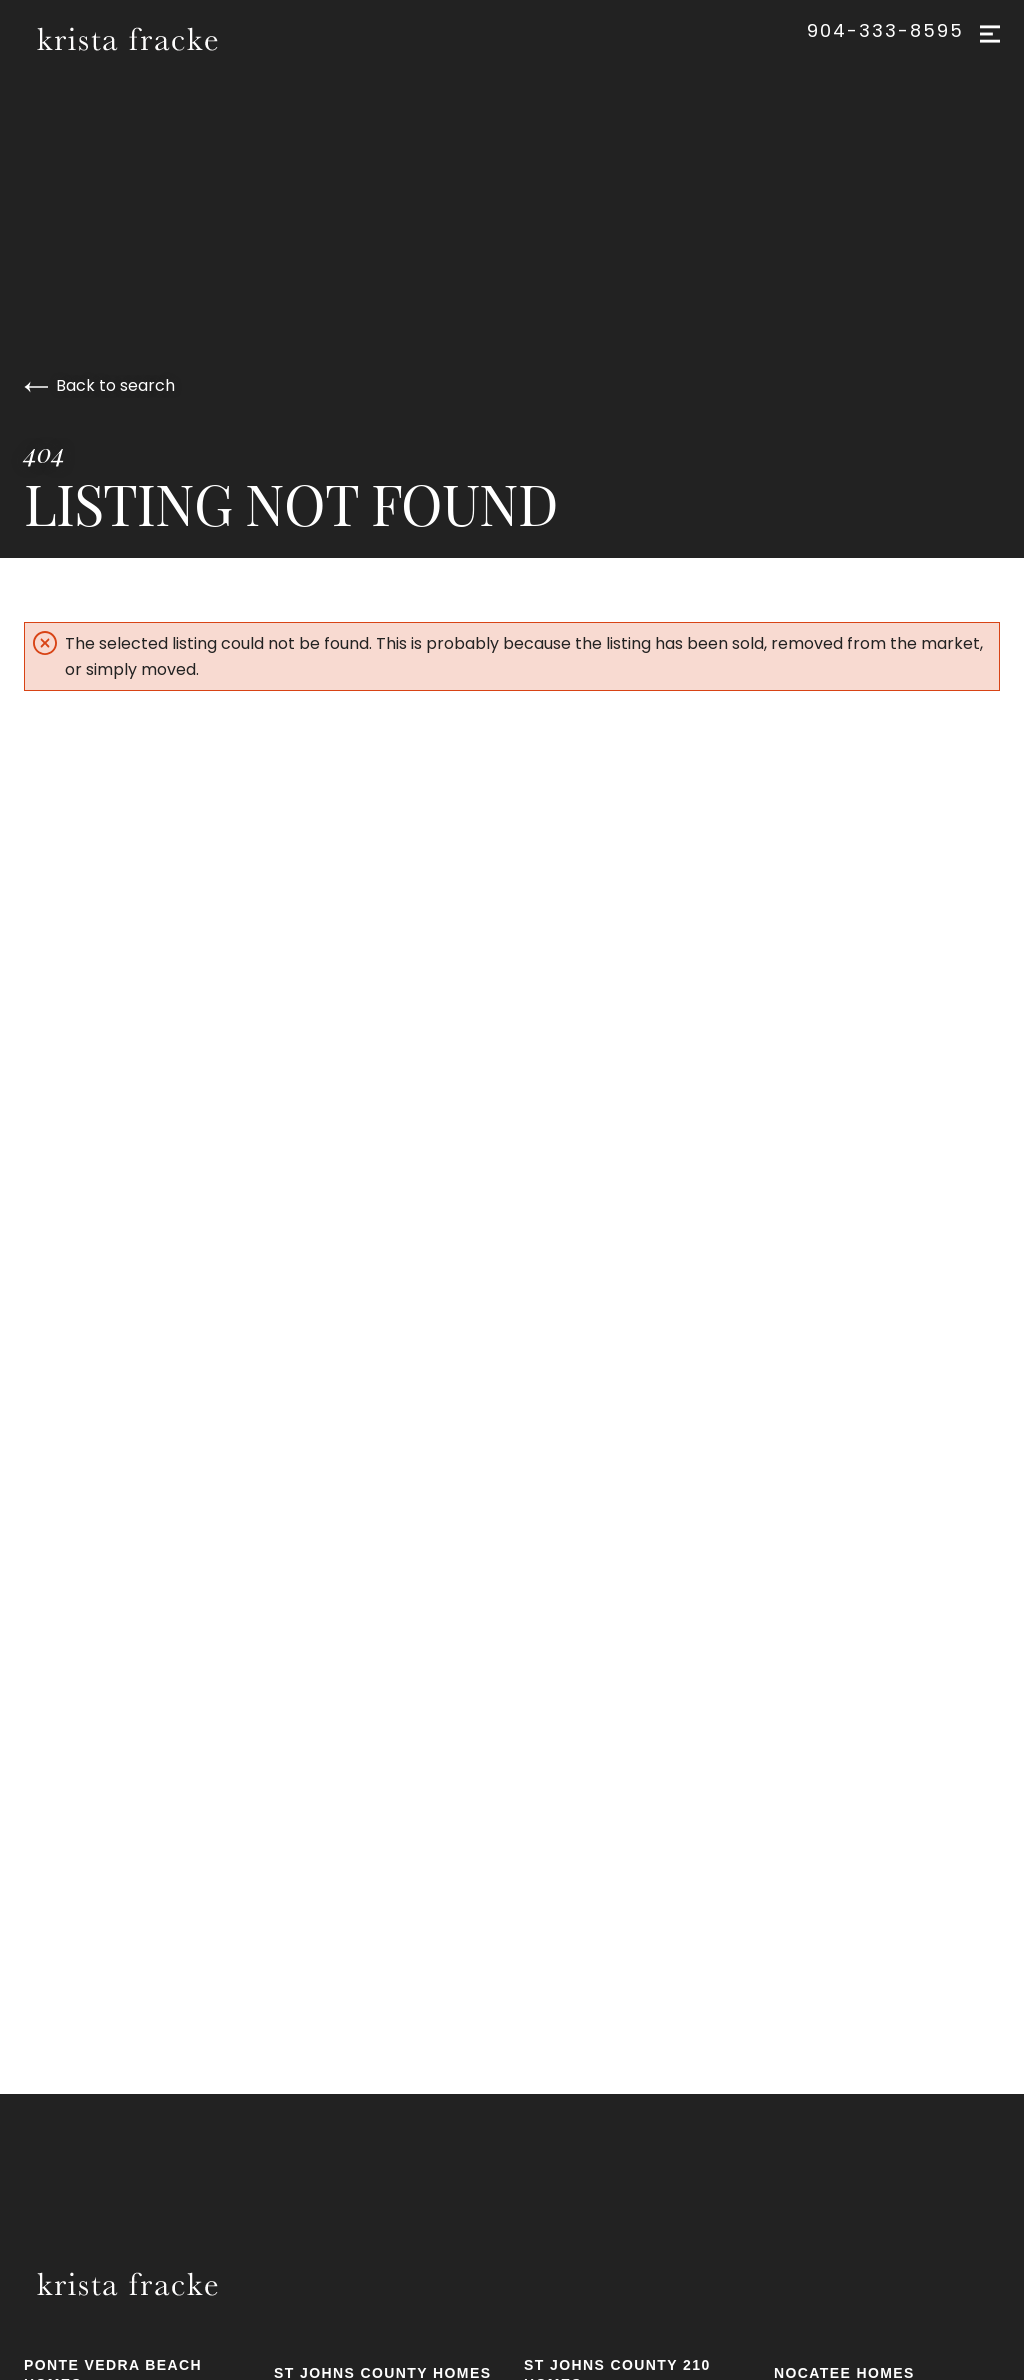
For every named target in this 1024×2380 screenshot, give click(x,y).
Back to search (99, 385)
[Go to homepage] (151, 39)
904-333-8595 (885, 31)
